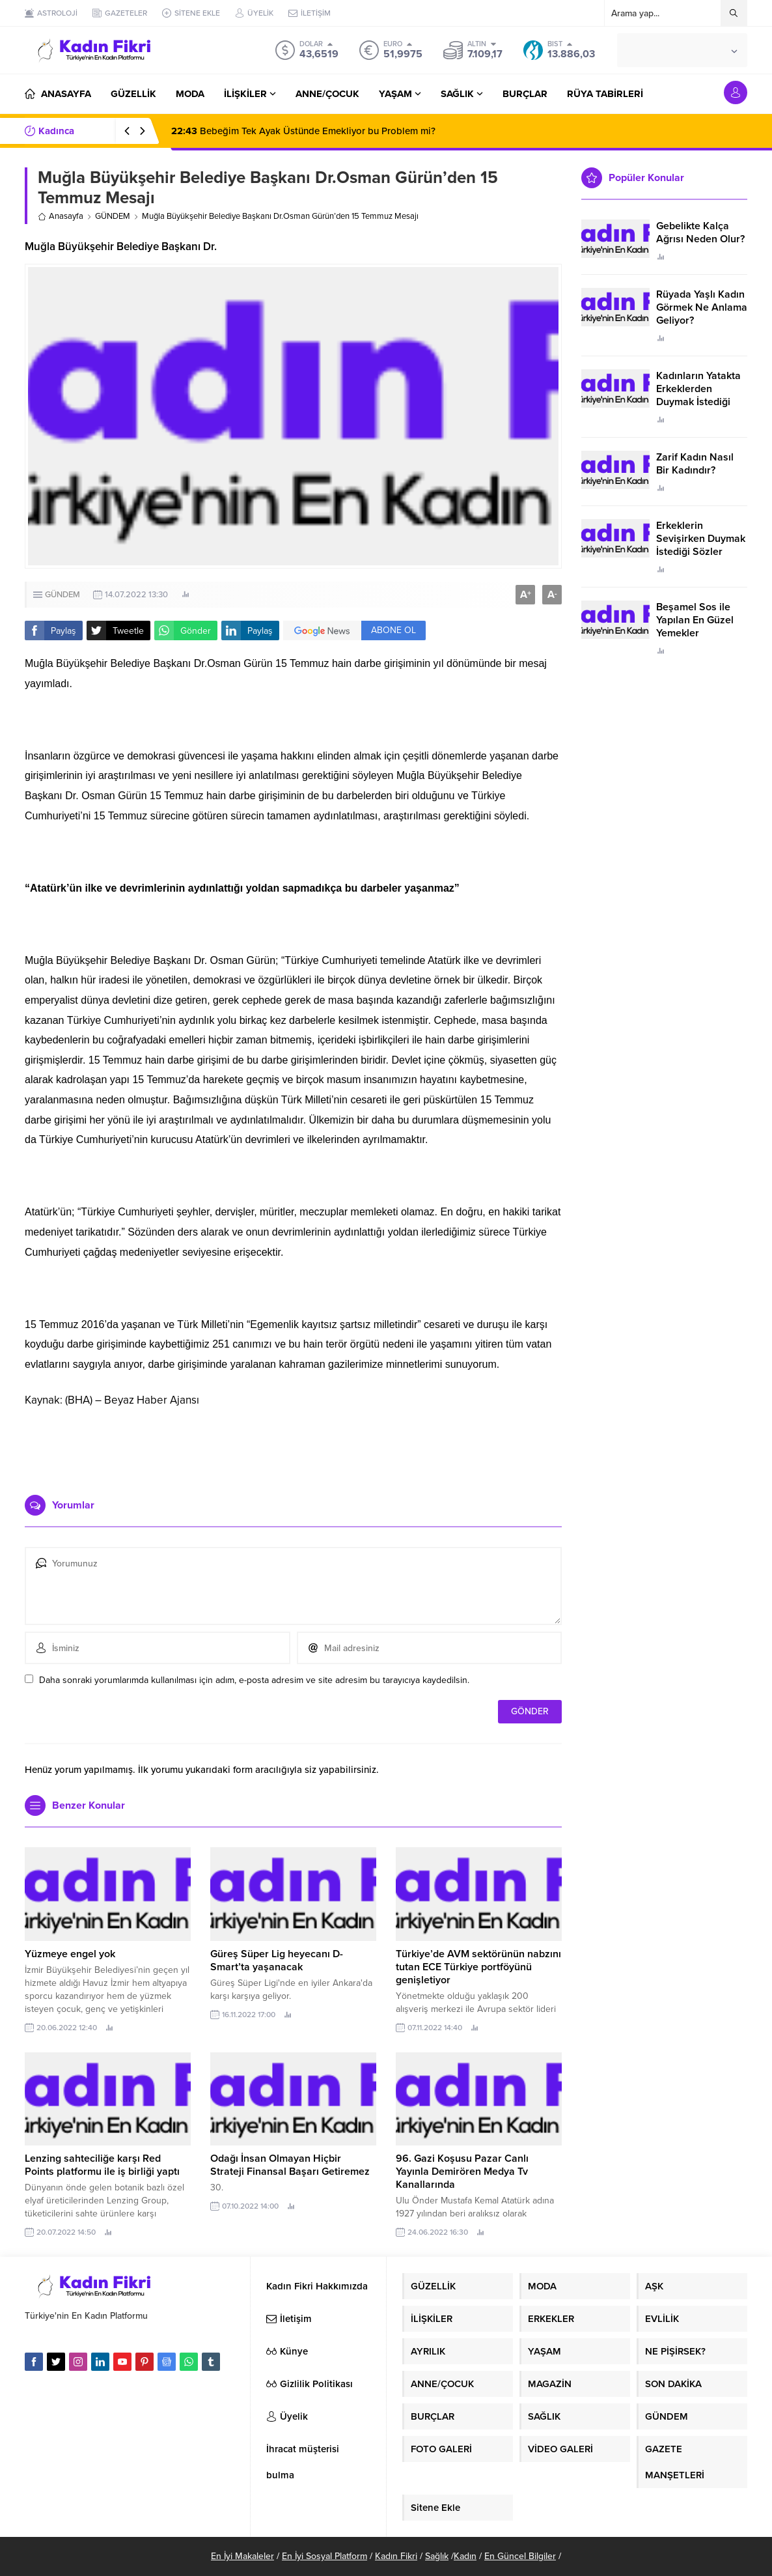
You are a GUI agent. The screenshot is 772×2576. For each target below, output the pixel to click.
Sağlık (436, 2556)
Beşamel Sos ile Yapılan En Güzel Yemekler (695, 620)
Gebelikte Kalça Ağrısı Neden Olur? (700, 232)
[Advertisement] (294, 1446)
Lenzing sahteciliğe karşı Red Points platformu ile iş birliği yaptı (102, 2165)
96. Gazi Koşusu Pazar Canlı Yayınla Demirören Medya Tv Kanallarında (462, 2171)
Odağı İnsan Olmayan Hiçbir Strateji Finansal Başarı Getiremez (290, 2165)
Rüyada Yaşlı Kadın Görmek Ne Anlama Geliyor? (701, 307)
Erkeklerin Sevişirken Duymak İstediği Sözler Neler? (700, 545)
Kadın (465, 2556)
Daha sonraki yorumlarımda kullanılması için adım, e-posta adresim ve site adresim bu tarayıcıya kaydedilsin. (254, 1680)
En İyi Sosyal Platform (324, 2556)
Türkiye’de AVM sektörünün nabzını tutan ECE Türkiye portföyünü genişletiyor (478, 1967)
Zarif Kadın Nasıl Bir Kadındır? (695, 464)
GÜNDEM (112, 216)
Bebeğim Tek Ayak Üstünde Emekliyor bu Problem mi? (303, 131)
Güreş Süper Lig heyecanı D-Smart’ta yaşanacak (276, 1960)
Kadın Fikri (396, 2556)
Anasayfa (60, 216)
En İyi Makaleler (242, 2556)
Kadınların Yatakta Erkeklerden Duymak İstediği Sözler (698, 395)
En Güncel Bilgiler (520, 2556)
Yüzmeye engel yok (70, 1953)
